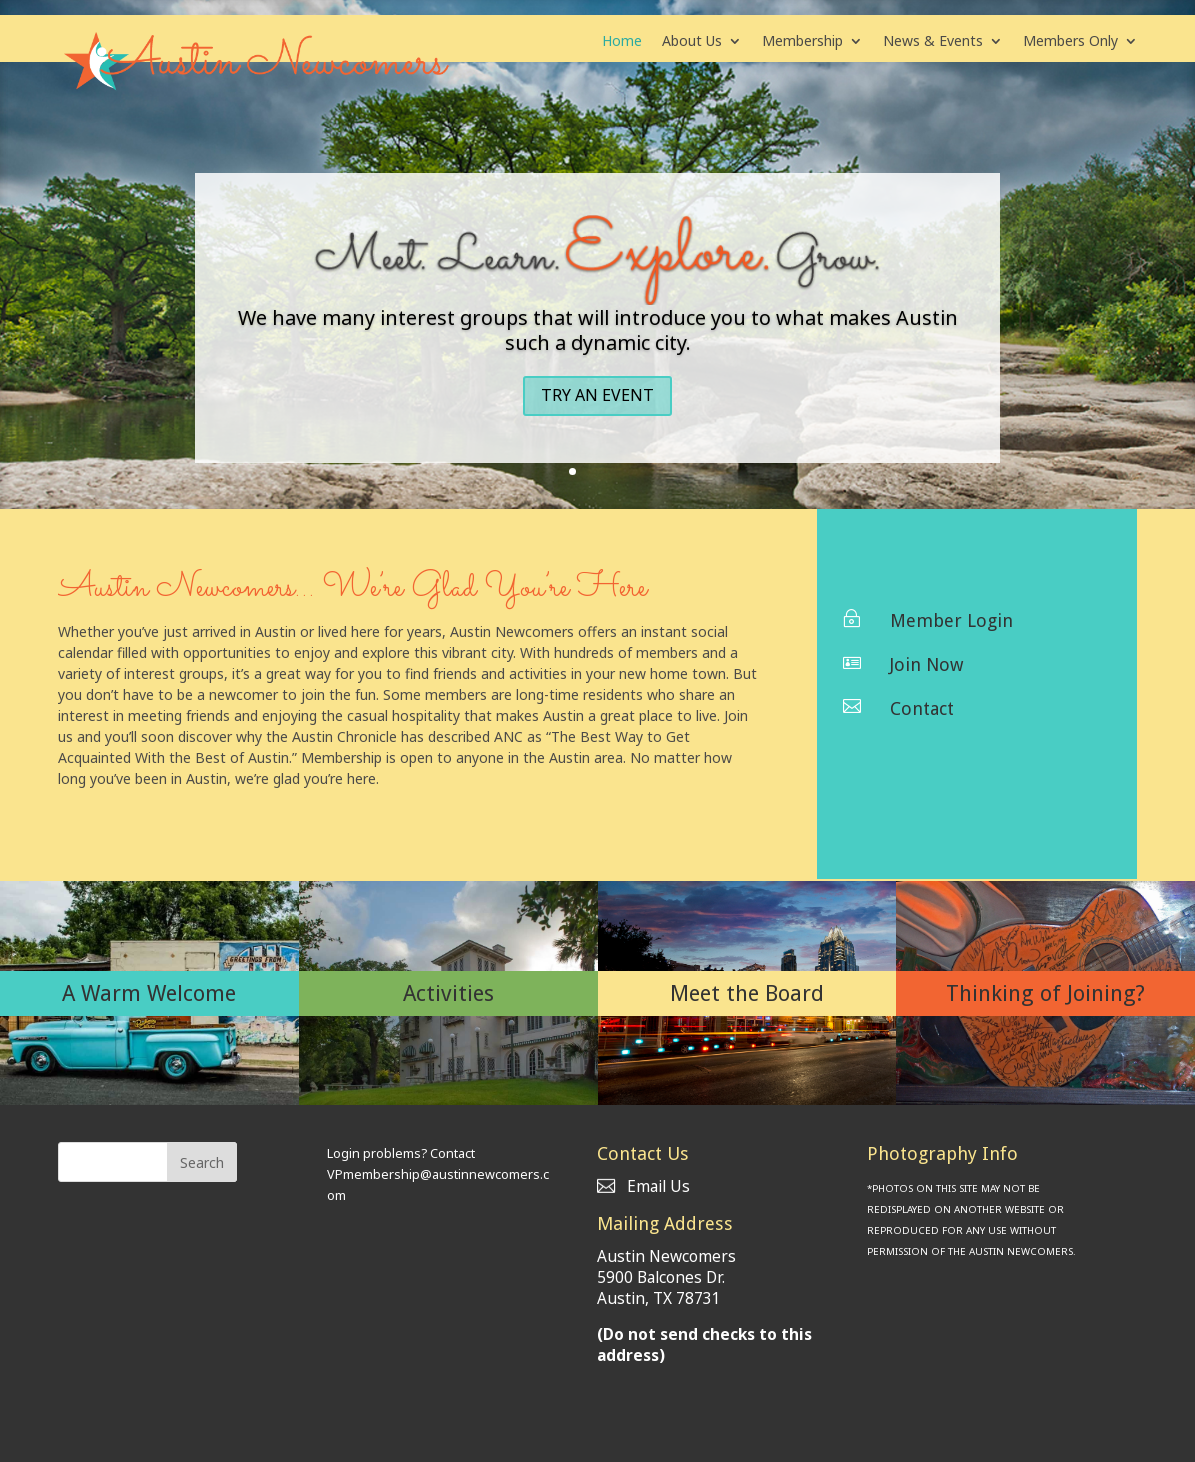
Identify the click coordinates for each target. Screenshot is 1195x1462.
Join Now (926, 664)
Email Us (643, 1186)
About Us (692, 42)
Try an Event (597, 395)
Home (622, 42)
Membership (802, 42)
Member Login (951, 620)
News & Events (933, 42)
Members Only (1070, 42)
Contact (922, 708)
